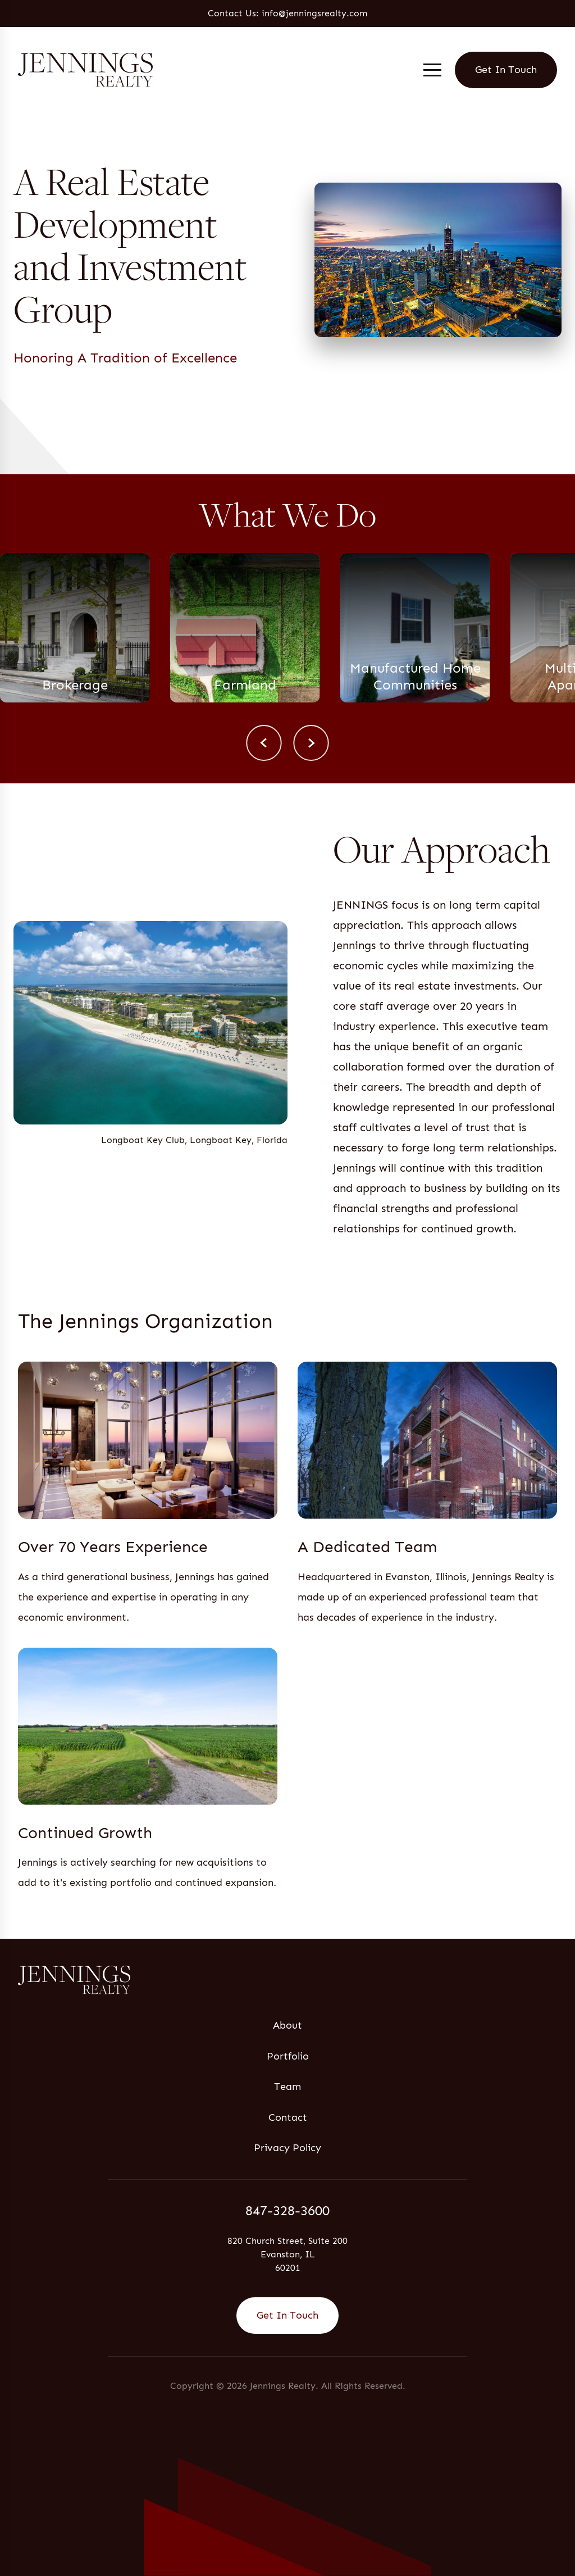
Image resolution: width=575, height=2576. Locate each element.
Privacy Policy (287, 2148)
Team (287, 2086)
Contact (287, 2117)
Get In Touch (506, 70)
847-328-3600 (287, 2210)
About (287, 2025)
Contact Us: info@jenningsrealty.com (287, 13)
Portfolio (288, 2056)
